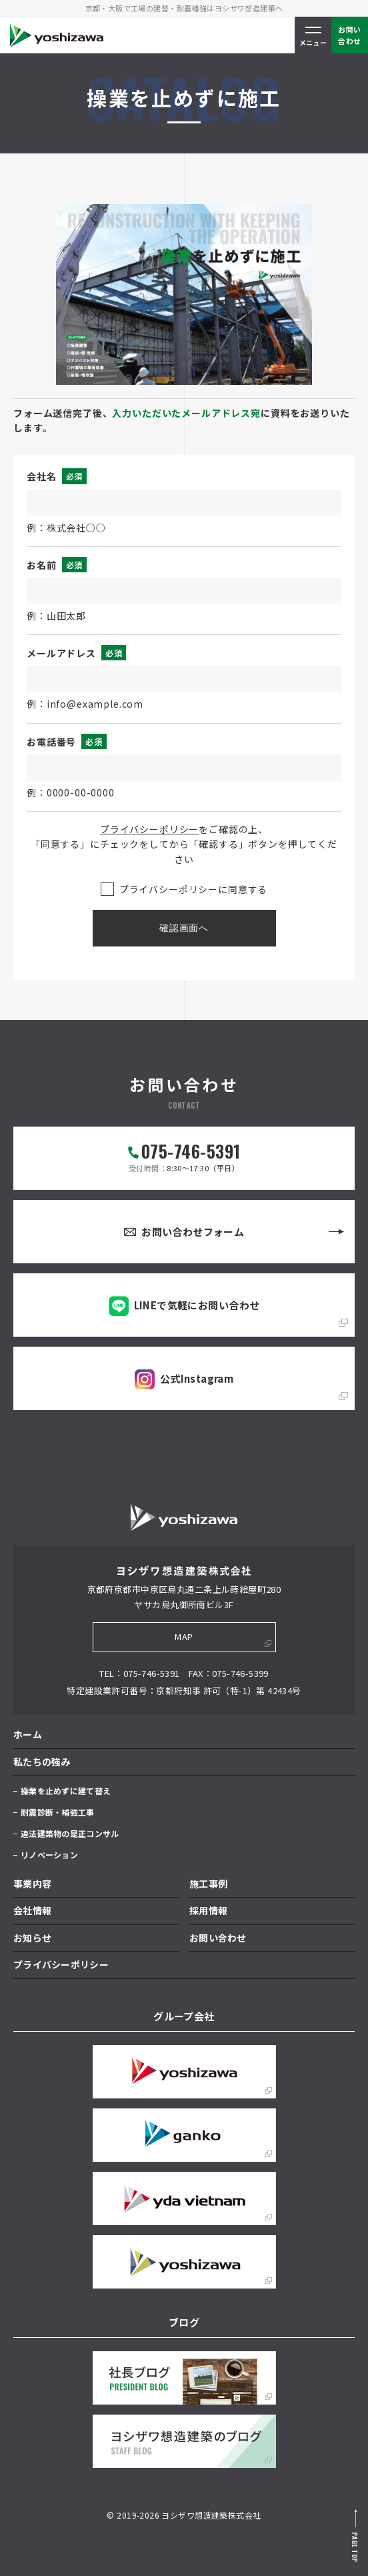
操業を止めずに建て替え (66, 1790)
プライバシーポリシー (149, 829)
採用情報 (208, 1910)
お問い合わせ (218, 1937)
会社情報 (32, 1910)
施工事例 (208, 1883)
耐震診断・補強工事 (58, 1812)
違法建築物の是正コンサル (70, 1833)
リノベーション (49, 1854)
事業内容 (32, 1883)
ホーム (27, 1734)
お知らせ (32, 1937)
